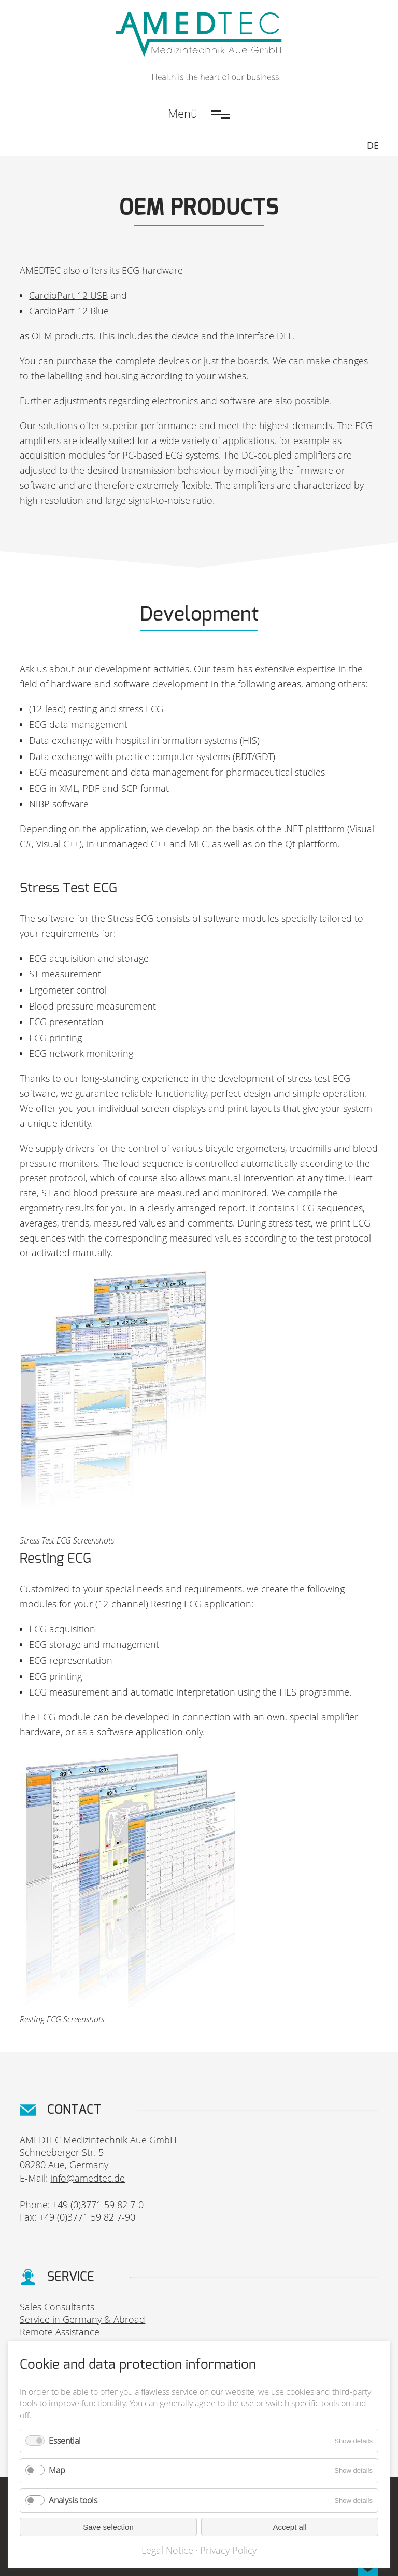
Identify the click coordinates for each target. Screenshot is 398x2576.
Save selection (108, 2527)
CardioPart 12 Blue (69, 311)
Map (57, 2470)
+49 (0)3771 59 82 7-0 (98, 2204)
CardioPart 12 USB (68, 295)
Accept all (289, 2527)
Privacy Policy (228, 2550)
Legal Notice (167, 2550)
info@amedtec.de (87, 2178)
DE (373, 145)
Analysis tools (73, 2500)
